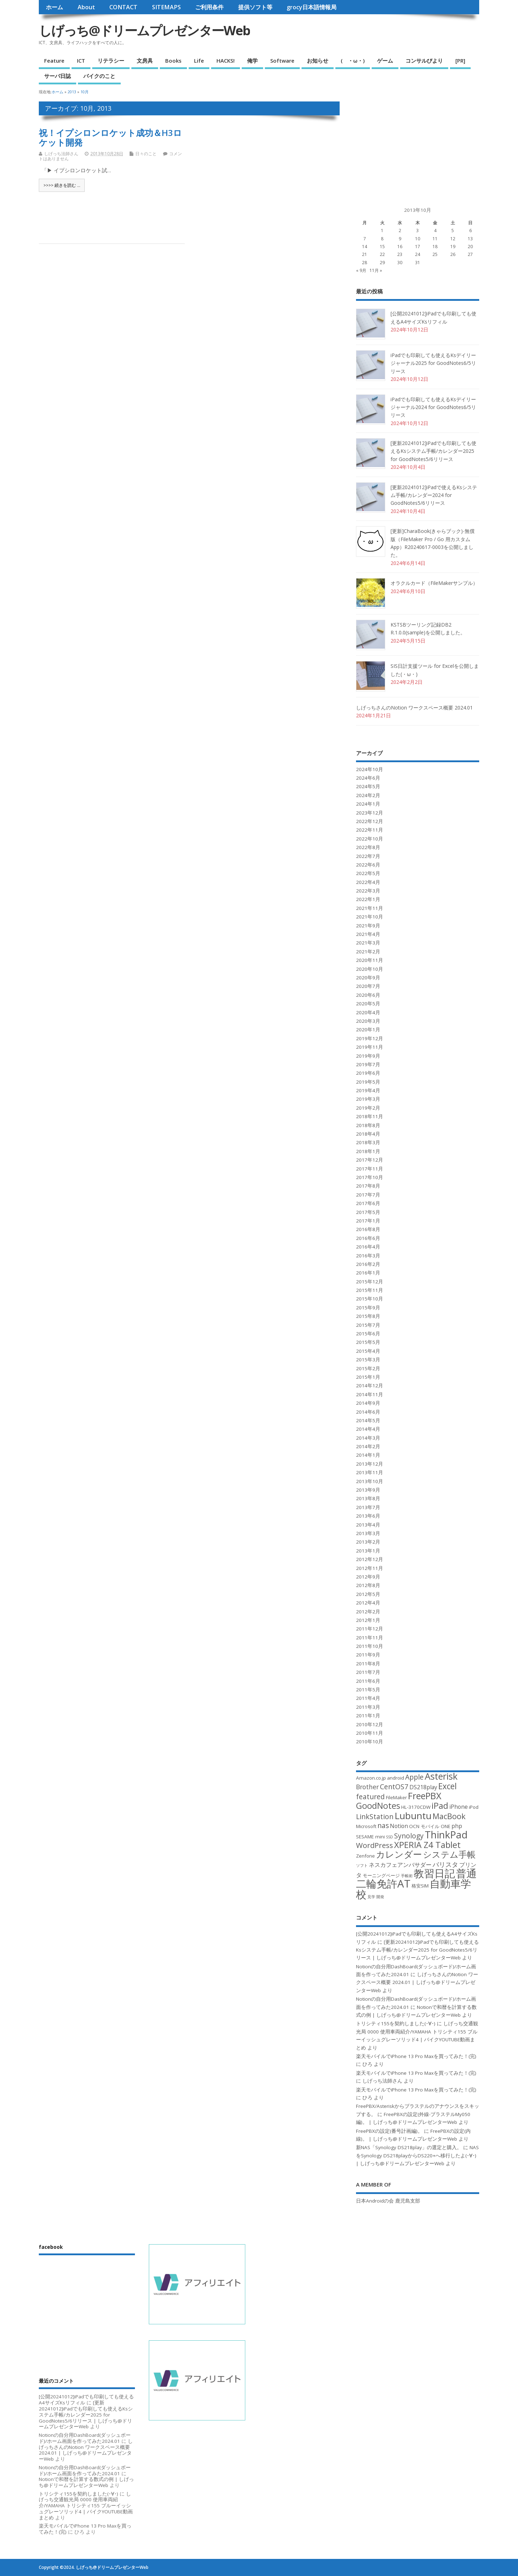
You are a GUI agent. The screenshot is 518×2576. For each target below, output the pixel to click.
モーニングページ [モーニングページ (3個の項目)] (381, 1875)
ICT (81, 60)
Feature (54, 60)
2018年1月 (368, 1151)
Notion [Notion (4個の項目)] (399, 1826)
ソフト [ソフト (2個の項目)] (362, 1865)
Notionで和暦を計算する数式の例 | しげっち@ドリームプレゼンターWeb (86, 2482)
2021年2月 (368, 951)
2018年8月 (368, 1125)
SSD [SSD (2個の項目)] (389, 1836)
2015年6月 (368, 1333)
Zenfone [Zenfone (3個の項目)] (365, 1856)
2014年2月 (368, 1446)
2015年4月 (368, 1351)
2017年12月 (369, 1160)
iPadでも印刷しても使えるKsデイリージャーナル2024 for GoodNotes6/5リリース (433, 407)
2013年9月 (368, 1490)
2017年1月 (368, 1221)
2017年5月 (368, 1212)
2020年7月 (368, 986)
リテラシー (111, 60)
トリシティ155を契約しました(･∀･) (395, 2023)
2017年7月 (368, 1195)
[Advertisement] (409, 145)
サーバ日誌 (57, 75)
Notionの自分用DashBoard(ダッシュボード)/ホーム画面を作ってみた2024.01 (85, 2438)
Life (199, 60)
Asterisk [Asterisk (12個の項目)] (441, 1776)
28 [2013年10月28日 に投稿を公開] (364, 263)
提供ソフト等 (255, 7)
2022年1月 (368, 899)
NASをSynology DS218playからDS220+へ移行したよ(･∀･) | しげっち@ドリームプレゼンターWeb (417, 2155)
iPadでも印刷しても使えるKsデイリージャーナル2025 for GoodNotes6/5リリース (433, 363)
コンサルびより (424, 60)
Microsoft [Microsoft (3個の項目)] (366, 1826)
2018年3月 (368, 1142)
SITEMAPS (166, 7)
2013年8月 (368, 1498)
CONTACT (123, 7)
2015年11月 (369, 1290)
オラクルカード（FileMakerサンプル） (434, 583)
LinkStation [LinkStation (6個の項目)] (374, 1816)
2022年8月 (368, 847)
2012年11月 (369, 1568)
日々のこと (146, 154)
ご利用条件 (209, 7)
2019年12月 (369, 1038)
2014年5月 (368, 1420)
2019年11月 (369, 1047)
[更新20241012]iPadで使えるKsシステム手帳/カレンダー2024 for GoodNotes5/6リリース (434, 495)
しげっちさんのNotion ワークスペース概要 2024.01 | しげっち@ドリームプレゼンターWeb (417, 1982)
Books (173, 60)
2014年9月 (368, 1403)
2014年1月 (368, 1455)
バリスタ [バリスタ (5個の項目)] (445, 1864)
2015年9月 (368, 1307)
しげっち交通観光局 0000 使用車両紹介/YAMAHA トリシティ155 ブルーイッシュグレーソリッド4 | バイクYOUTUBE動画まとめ (86, 2506)
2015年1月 (368, 1377)
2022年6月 (368, 865)
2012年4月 (368, 1602)
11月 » (376, 270)
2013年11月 (369, 1472)
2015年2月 (368, 1368)
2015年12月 (369, 1281)
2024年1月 (368, 804)
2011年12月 (369, 1628)
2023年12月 (369, 813)
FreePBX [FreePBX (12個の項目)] (424, 1796)
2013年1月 (368, 1551)
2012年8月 (368, 1585)
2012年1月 (368, 1620)
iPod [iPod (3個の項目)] (473, 1807)
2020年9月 (368, 977)
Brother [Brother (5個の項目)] (367, 1786)
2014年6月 (368, 1412)
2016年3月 (368, 1255)
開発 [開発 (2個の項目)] (380, 1896)
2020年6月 (368, 995)
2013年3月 (368, 1533)
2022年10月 (369, 839)
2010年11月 (369, 1733)
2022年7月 (368, 856)
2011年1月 (368, 1715)
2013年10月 (369, 1481)
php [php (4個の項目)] (456, 1826)
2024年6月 (368, 778)
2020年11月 (369, 960)
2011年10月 (369, 1646)
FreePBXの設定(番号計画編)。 (389, 2131)
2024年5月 (368, 786)
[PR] (460, 60)
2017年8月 (368, 1186)
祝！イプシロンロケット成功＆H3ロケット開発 (110, 137)
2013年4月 (368, 1525)
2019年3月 (368, 1099)
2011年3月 (368, 1707)
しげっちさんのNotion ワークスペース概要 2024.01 (414, 707)
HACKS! (225, 60)
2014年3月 (368, 1438)
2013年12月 (369, 1464)
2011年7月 (368, 1672)
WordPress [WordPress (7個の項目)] (374, 1845)
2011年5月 (368, 1689)
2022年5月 (368, 873)
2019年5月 (368, 1082)
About (86, 7)
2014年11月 (369, 1394)
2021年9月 (368, 925)
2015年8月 (368, 1316)
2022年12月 (369, 821)
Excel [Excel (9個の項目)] (447, 1786)
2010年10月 (369, 1741)
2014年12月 (369, 1385)
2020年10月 (369, 969)
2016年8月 (368, 1229)
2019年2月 (368, 1108)
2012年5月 (368, 1594)
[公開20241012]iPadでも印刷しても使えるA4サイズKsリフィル (86, 2399)
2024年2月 (368, 795)
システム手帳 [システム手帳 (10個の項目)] (449, 1854)
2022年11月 (369, 830)
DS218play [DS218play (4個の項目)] (423, 1787)
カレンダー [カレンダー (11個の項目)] (399, 1854)
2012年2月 (368, 1611)
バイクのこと (99, 75)
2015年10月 (369, 1298)
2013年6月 (368, 1516)
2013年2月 (368, 1542)
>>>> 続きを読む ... (61, 185)
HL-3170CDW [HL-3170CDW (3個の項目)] (415, 1807)
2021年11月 (369, 908)
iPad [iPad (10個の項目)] (439, 1805)
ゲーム (385, 60)
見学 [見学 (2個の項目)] (371, 1896)
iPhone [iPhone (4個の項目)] (458, 1807)
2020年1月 (368, 1029)
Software (282, 60)
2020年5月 (368, 1003)
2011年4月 (368, 1698)
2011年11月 (369, 1637)
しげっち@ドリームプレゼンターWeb (144, 30)
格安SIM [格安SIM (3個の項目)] (420, 1886)
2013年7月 (368, 1507)
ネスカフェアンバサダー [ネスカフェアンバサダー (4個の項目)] (400, 1865)
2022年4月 (368, 882)
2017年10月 (369, 1177)
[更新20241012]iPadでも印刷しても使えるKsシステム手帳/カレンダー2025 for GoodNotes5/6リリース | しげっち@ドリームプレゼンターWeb (417, 1950)
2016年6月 (368, 1238)
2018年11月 (369, 1116)
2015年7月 (368, 1325)
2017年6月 (368, 1203)
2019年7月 (368, 1064)
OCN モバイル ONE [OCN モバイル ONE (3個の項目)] (429, 1826)
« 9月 (361, 270)
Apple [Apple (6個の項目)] (414, 1777)
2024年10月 (369, 769)
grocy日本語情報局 (311, 7)
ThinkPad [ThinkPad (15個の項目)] (446, 1834)
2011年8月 (368, 1663)
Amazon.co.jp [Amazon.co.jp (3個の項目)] (371, 1778)
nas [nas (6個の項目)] (383, 1825)
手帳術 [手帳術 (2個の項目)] (407, 1875)
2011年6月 (368, 1681)
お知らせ (317, 60)
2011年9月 (368, 1654)
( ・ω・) (353, 60)
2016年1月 (368, 1272)
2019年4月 (368, 1090)
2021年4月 (368, 934)
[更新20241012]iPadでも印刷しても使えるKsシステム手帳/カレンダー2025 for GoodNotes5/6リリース (433, 451)
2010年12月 (369, 1724)
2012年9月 (368, 1577)
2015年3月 (368, 1359)
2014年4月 (368, 1429)
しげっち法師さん (61, 154)
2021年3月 (368, 942)
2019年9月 (368, 1056)
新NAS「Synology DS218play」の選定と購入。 (409, 2147)
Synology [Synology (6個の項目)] (409, 1836)
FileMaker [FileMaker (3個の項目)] (396, 1797)
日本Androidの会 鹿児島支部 (388, 2201)
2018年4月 (368, 1134)
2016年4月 (368, 1247)
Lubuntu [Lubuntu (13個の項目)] (412, 1815)
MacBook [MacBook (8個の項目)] (449, 1816)
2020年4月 (368, 1012)
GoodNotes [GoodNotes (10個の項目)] (378, 1805)
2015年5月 (368, 1342)
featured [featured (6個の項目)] (370, 1796)
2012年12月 (369, 1559)
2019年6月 (368, 1073)
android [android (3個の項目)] (395, 1778)
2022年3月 (368, 891)
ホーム (54, 7)
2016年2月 (368, 1264)
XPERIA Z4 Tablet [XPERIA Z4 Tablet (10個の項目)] (427, 1844)
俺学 (252, 60)
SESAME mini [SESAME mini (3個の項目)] (370, 1836)
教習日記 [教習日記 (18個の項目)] (434, 1873)
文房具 (145, 60)
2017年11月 (369, 1169)
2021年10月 (369, 916)
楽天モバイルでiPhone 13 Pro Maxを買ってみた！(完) (416, 2056)
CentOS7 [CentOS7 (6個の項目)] (394, 1786)
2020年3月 (368, 1021)
